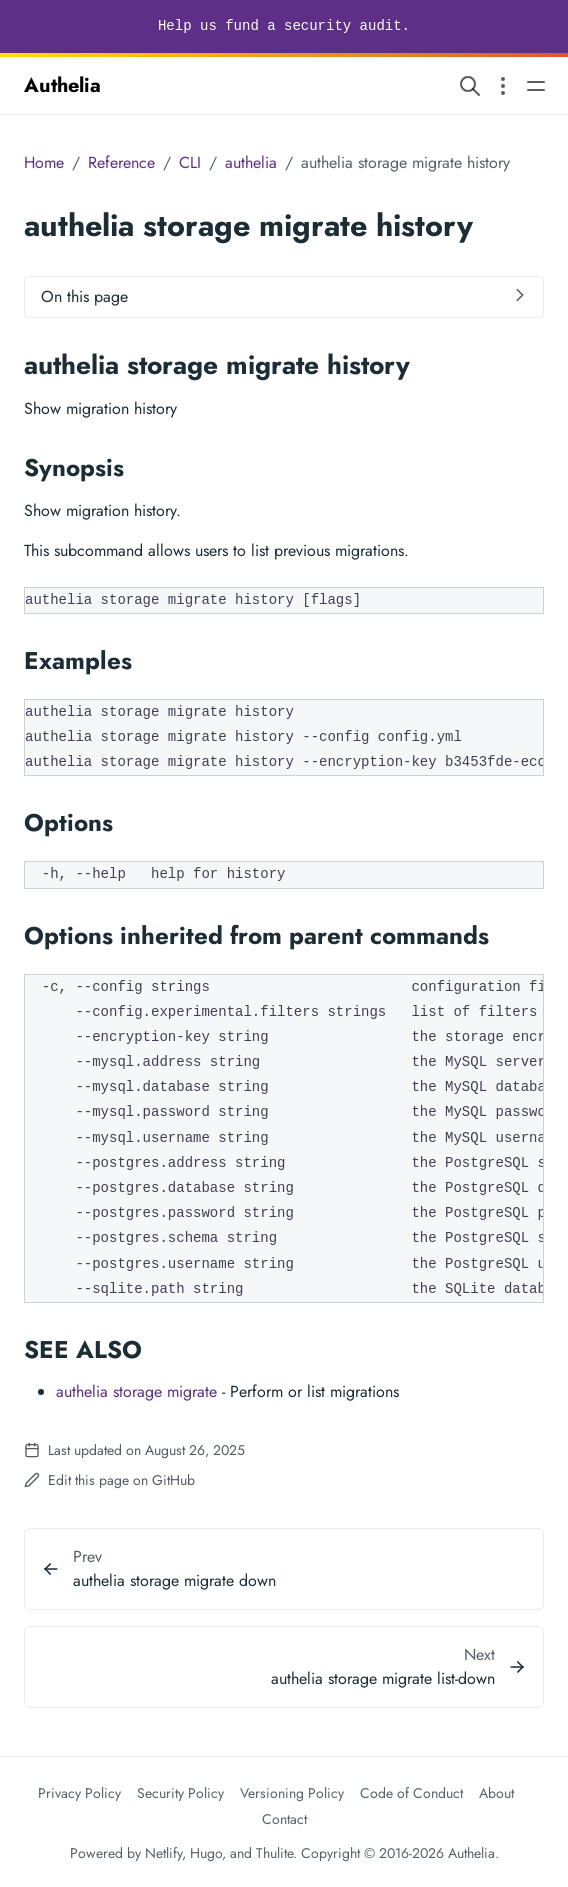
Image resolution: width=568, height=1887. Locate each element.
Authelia (62, 85)
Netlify (163, 1853)
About (496, 1793)
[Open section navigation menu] (503, 85)
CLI (190, 162)
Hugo (206, 1853)
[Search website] (470, 85)
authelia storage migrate (136, 1391)
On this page (84, 296)
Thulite (274, 1853)
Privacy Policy (79, 1793)
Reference (121, 162)
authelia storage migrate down (174, 1580)
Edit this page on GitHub (109, 1480)
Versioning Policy (292, 1793)
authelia (251, 162)
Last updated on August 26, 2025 (134, 1450)
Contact (284, 1819)
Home (44, 162)
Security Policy (180, 1793)
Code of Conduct (411, 1793)
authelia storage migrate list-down (383, 1678)
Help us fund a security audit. (284, 26)
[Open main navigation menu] (536, 85)
